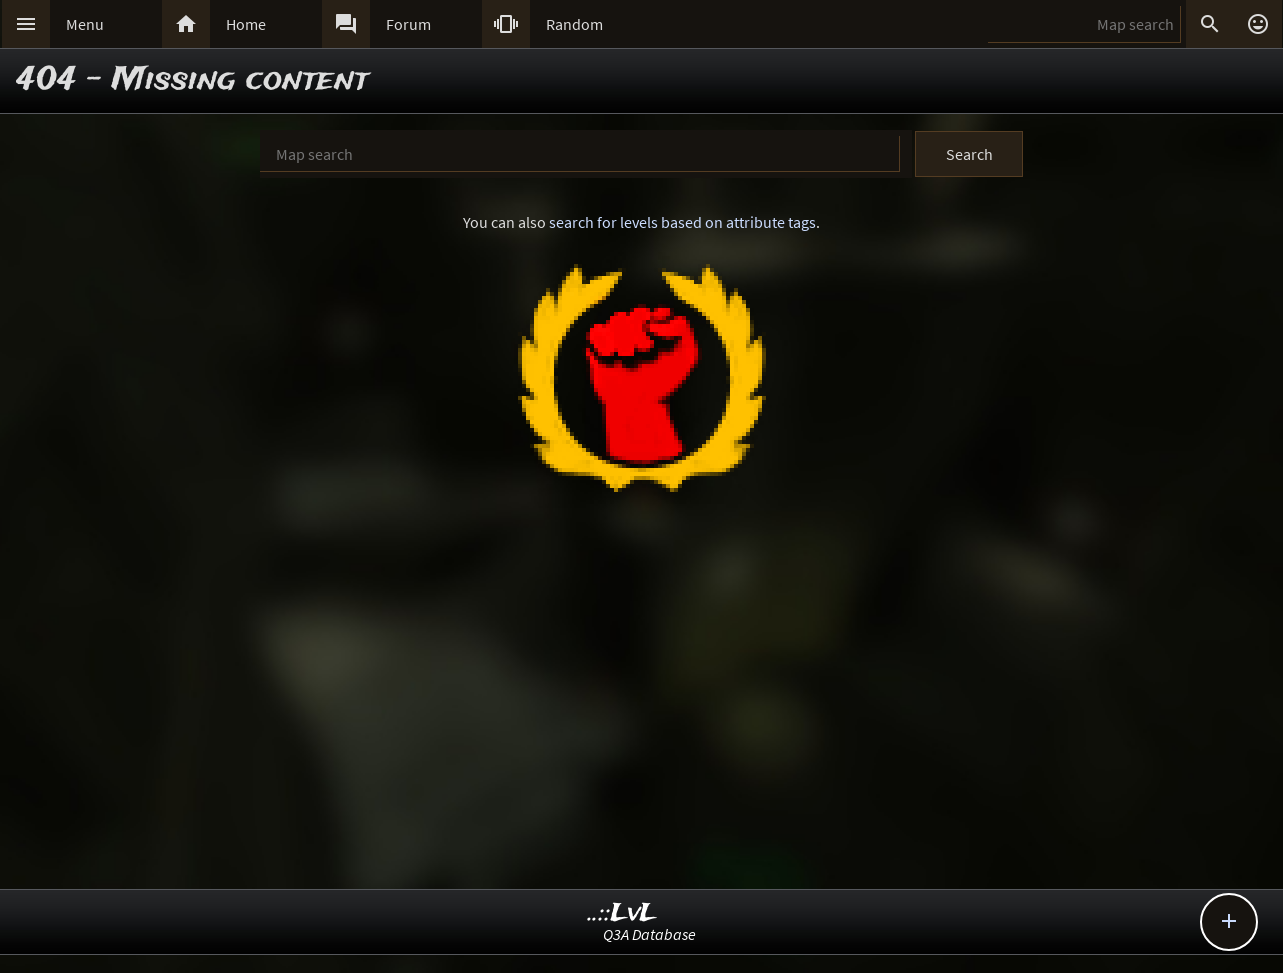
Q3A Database (649, 934)
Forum (408, 24)
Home (246, 24)
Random (574, 24)
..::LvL (622, 913)
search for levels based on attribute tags (682, 222)
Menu (85, 24)
